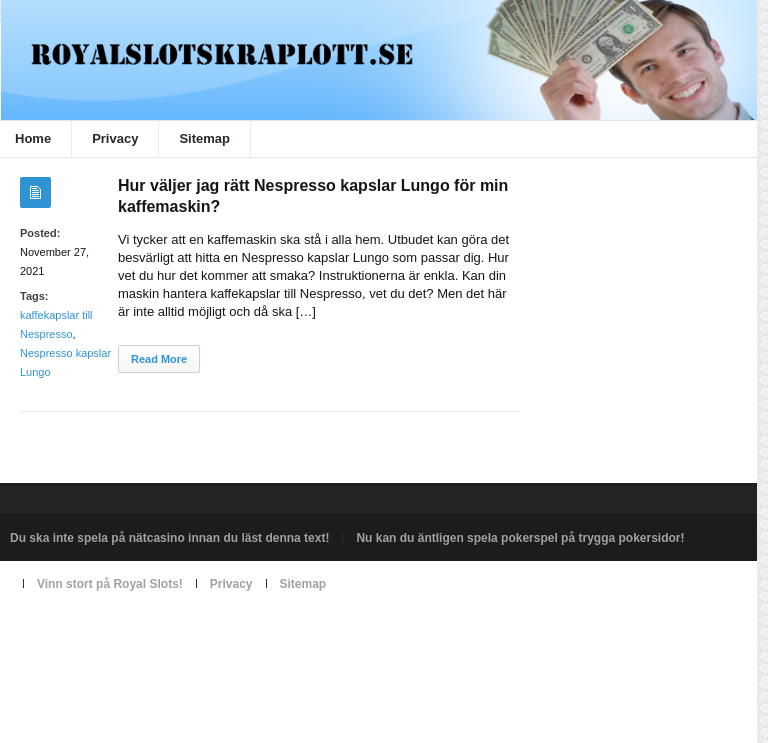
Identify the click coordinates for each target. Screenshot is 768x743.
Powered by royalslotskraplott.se (96, 630)
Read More (159, 359)
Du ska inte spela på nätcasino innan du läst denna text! (169, 538)
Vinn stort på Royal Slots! (110, 584)
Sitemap (204, 138)
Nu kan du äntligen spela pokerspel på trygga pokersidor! (520, 538)
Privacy (115, 138)
